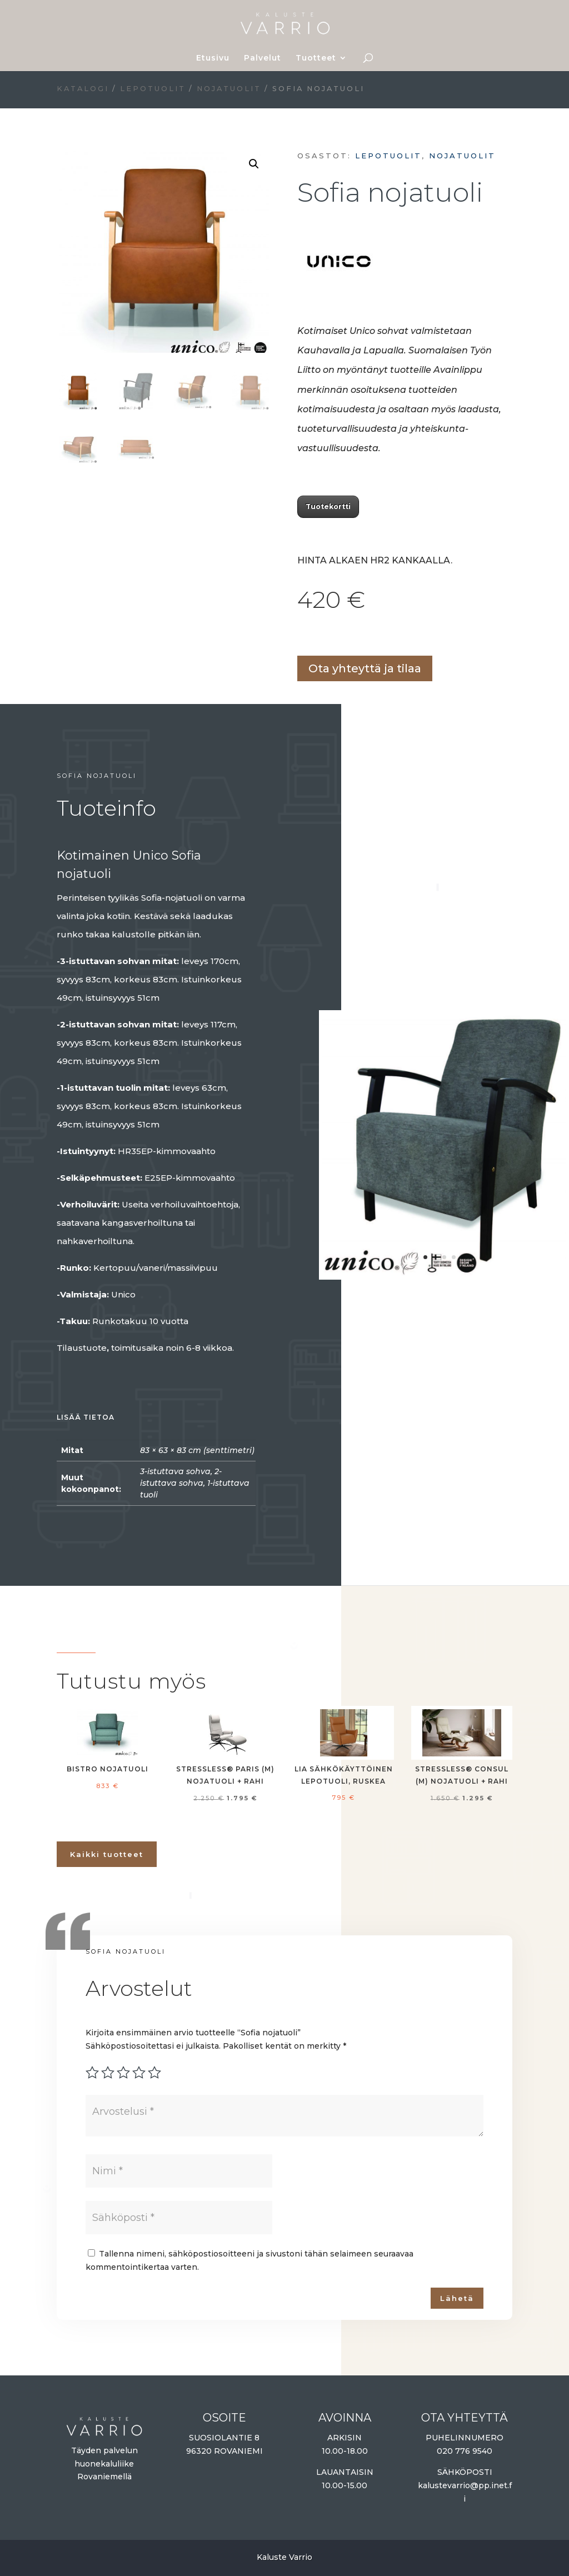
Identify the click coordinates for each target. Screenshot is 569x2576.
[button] (254, 164)
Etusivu (212, 58)
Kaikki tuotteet (106, 1854)
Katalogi (83, 88)
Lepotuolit (153, 88)
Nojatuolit (229, 88)
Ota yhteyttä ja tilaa (364, 668)
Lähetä (457, 2298)
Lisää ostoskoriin (301, 636)
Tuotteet (316, 58)
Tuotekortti (328, 506)
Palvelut (262, 58)
